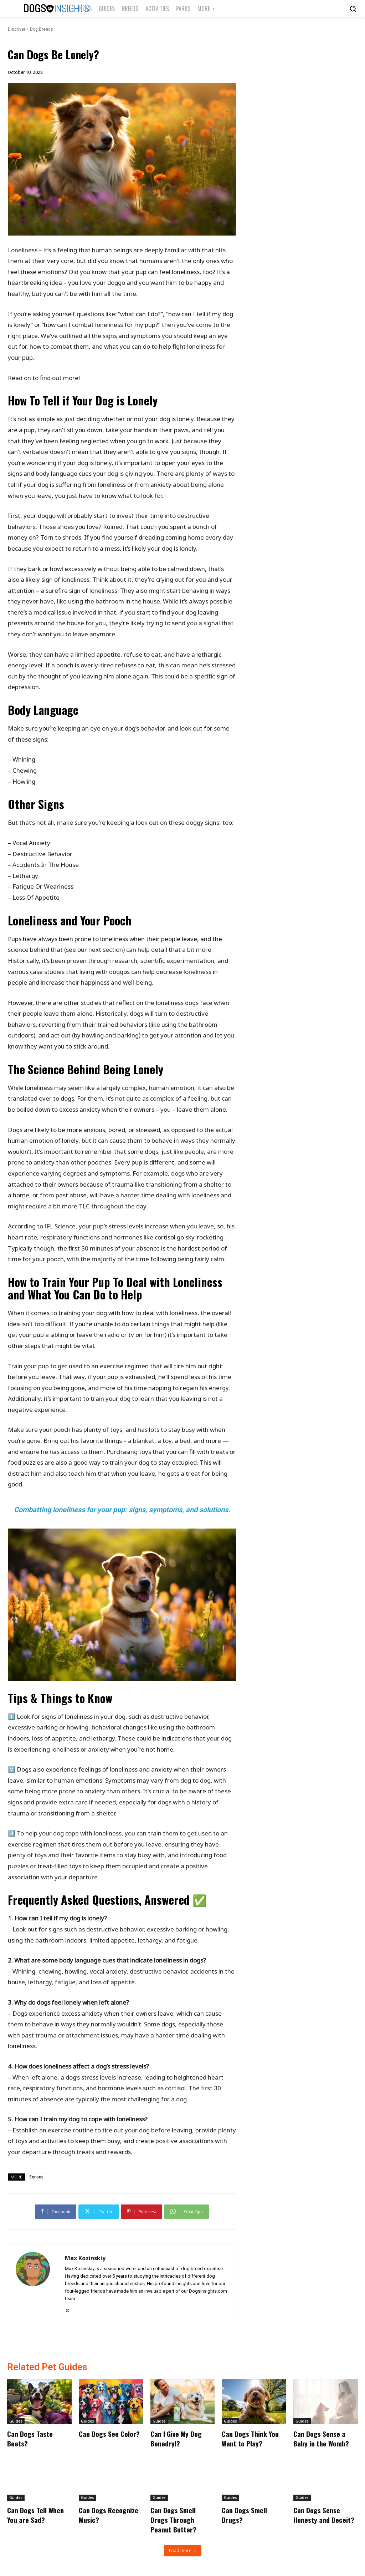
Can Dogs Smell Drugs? (244, 2514)
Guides (15, 2421)
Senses (36, 2177)
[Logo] (42, 9)
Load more (182, 2549)
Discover (16, 29)
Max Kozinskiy (85, 2258)
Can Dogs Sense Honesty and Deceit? (323, 2514)
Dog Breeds (41, 29)
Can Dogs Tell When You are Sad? (35, 2514)
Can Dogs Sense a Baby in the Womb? (321, 2438)
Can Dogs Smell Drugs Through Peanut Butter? (173, 2518)
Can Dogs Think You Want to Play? (250, 2438)
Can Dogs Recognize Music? (109, 2514)
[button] (352, 8)
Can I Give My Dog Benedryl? (176, 2438)
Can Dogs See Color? (109, 2433)
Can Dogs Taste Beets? (30, 2438)
